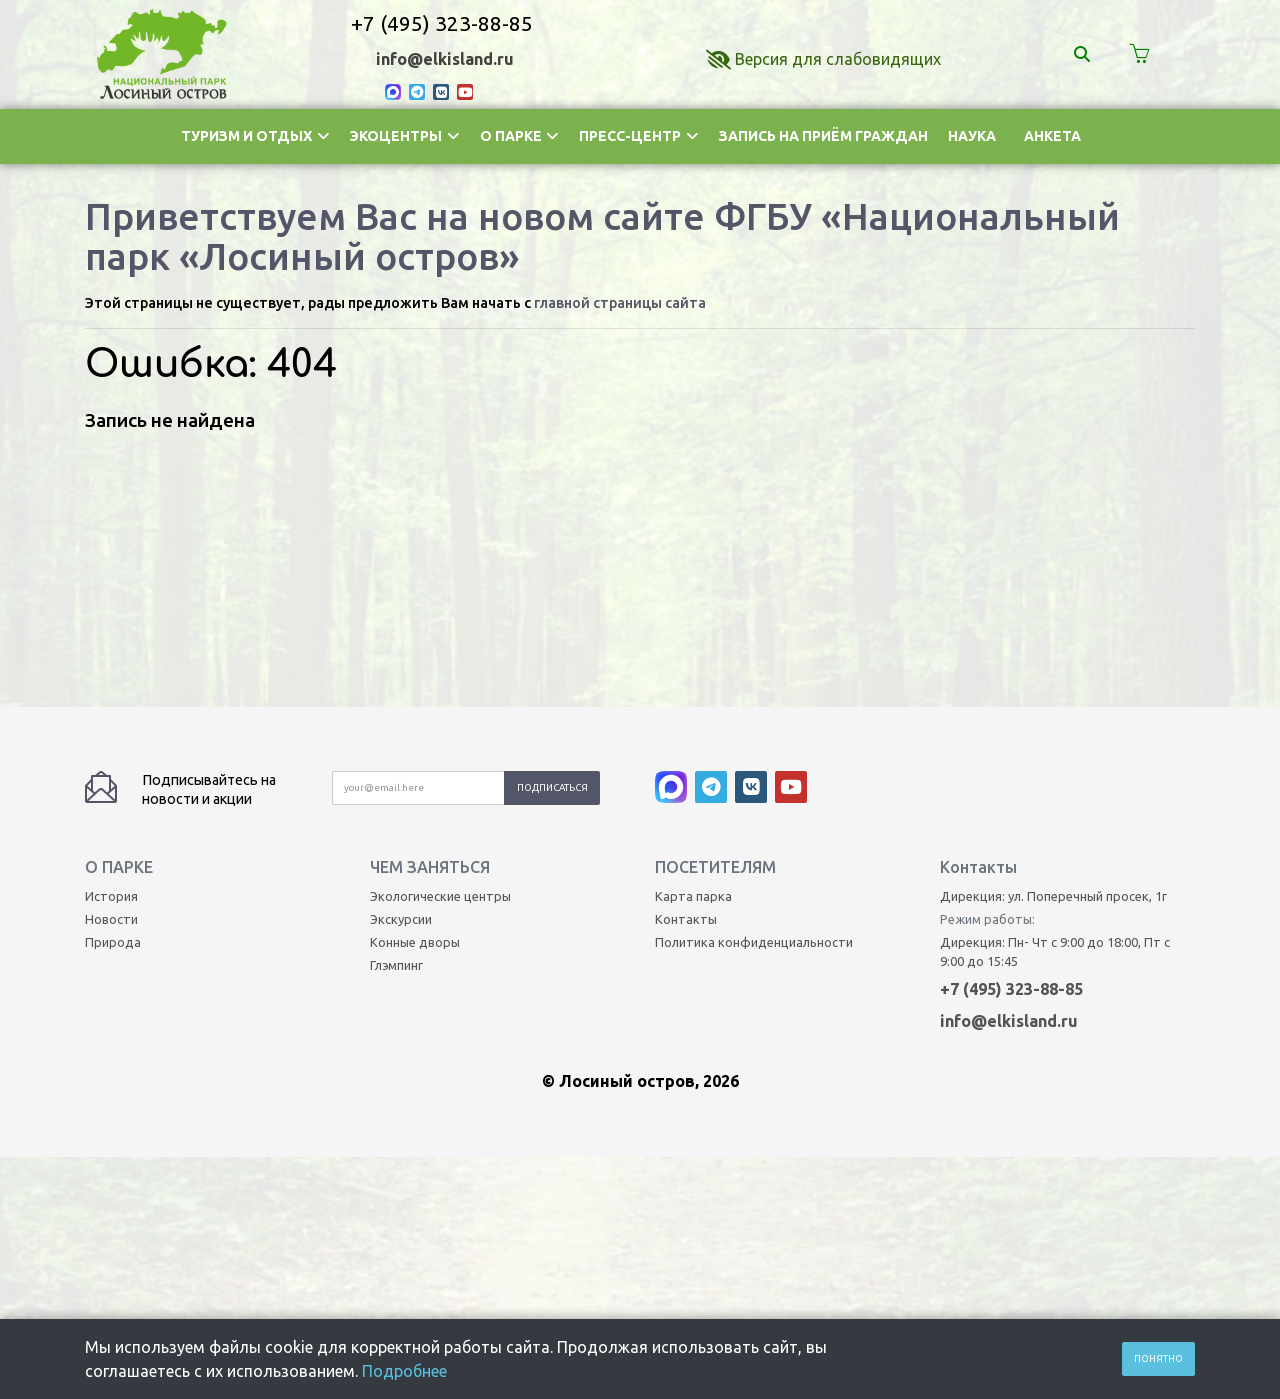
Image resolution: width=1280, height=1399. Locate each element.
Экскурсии (401, 682)
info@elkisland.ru (445, 59)
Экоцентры (405, 136)
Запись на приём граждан (823, 136)
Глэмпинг (396, 728)
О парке (520, 136)
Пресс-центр (639, 136)
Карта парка (693, 659)
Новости (111, 682)
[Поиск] (1085, 54)
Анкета (1052, 136)
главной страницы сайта (620, 303)
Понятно (1158, 1358)
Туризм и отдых (255, 136)
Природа (113, 705)
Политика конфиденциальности (754, 705)
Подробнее (404, 1371)
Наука (972, 136)
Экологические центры (440, 659)
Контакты (686, 682)
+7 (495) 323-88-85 (442, 23)
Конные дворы (415, 705)
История (111, 659)
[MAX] (397, 91)
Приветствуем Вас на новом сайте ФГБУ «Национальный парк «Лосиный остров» (602, 236)
